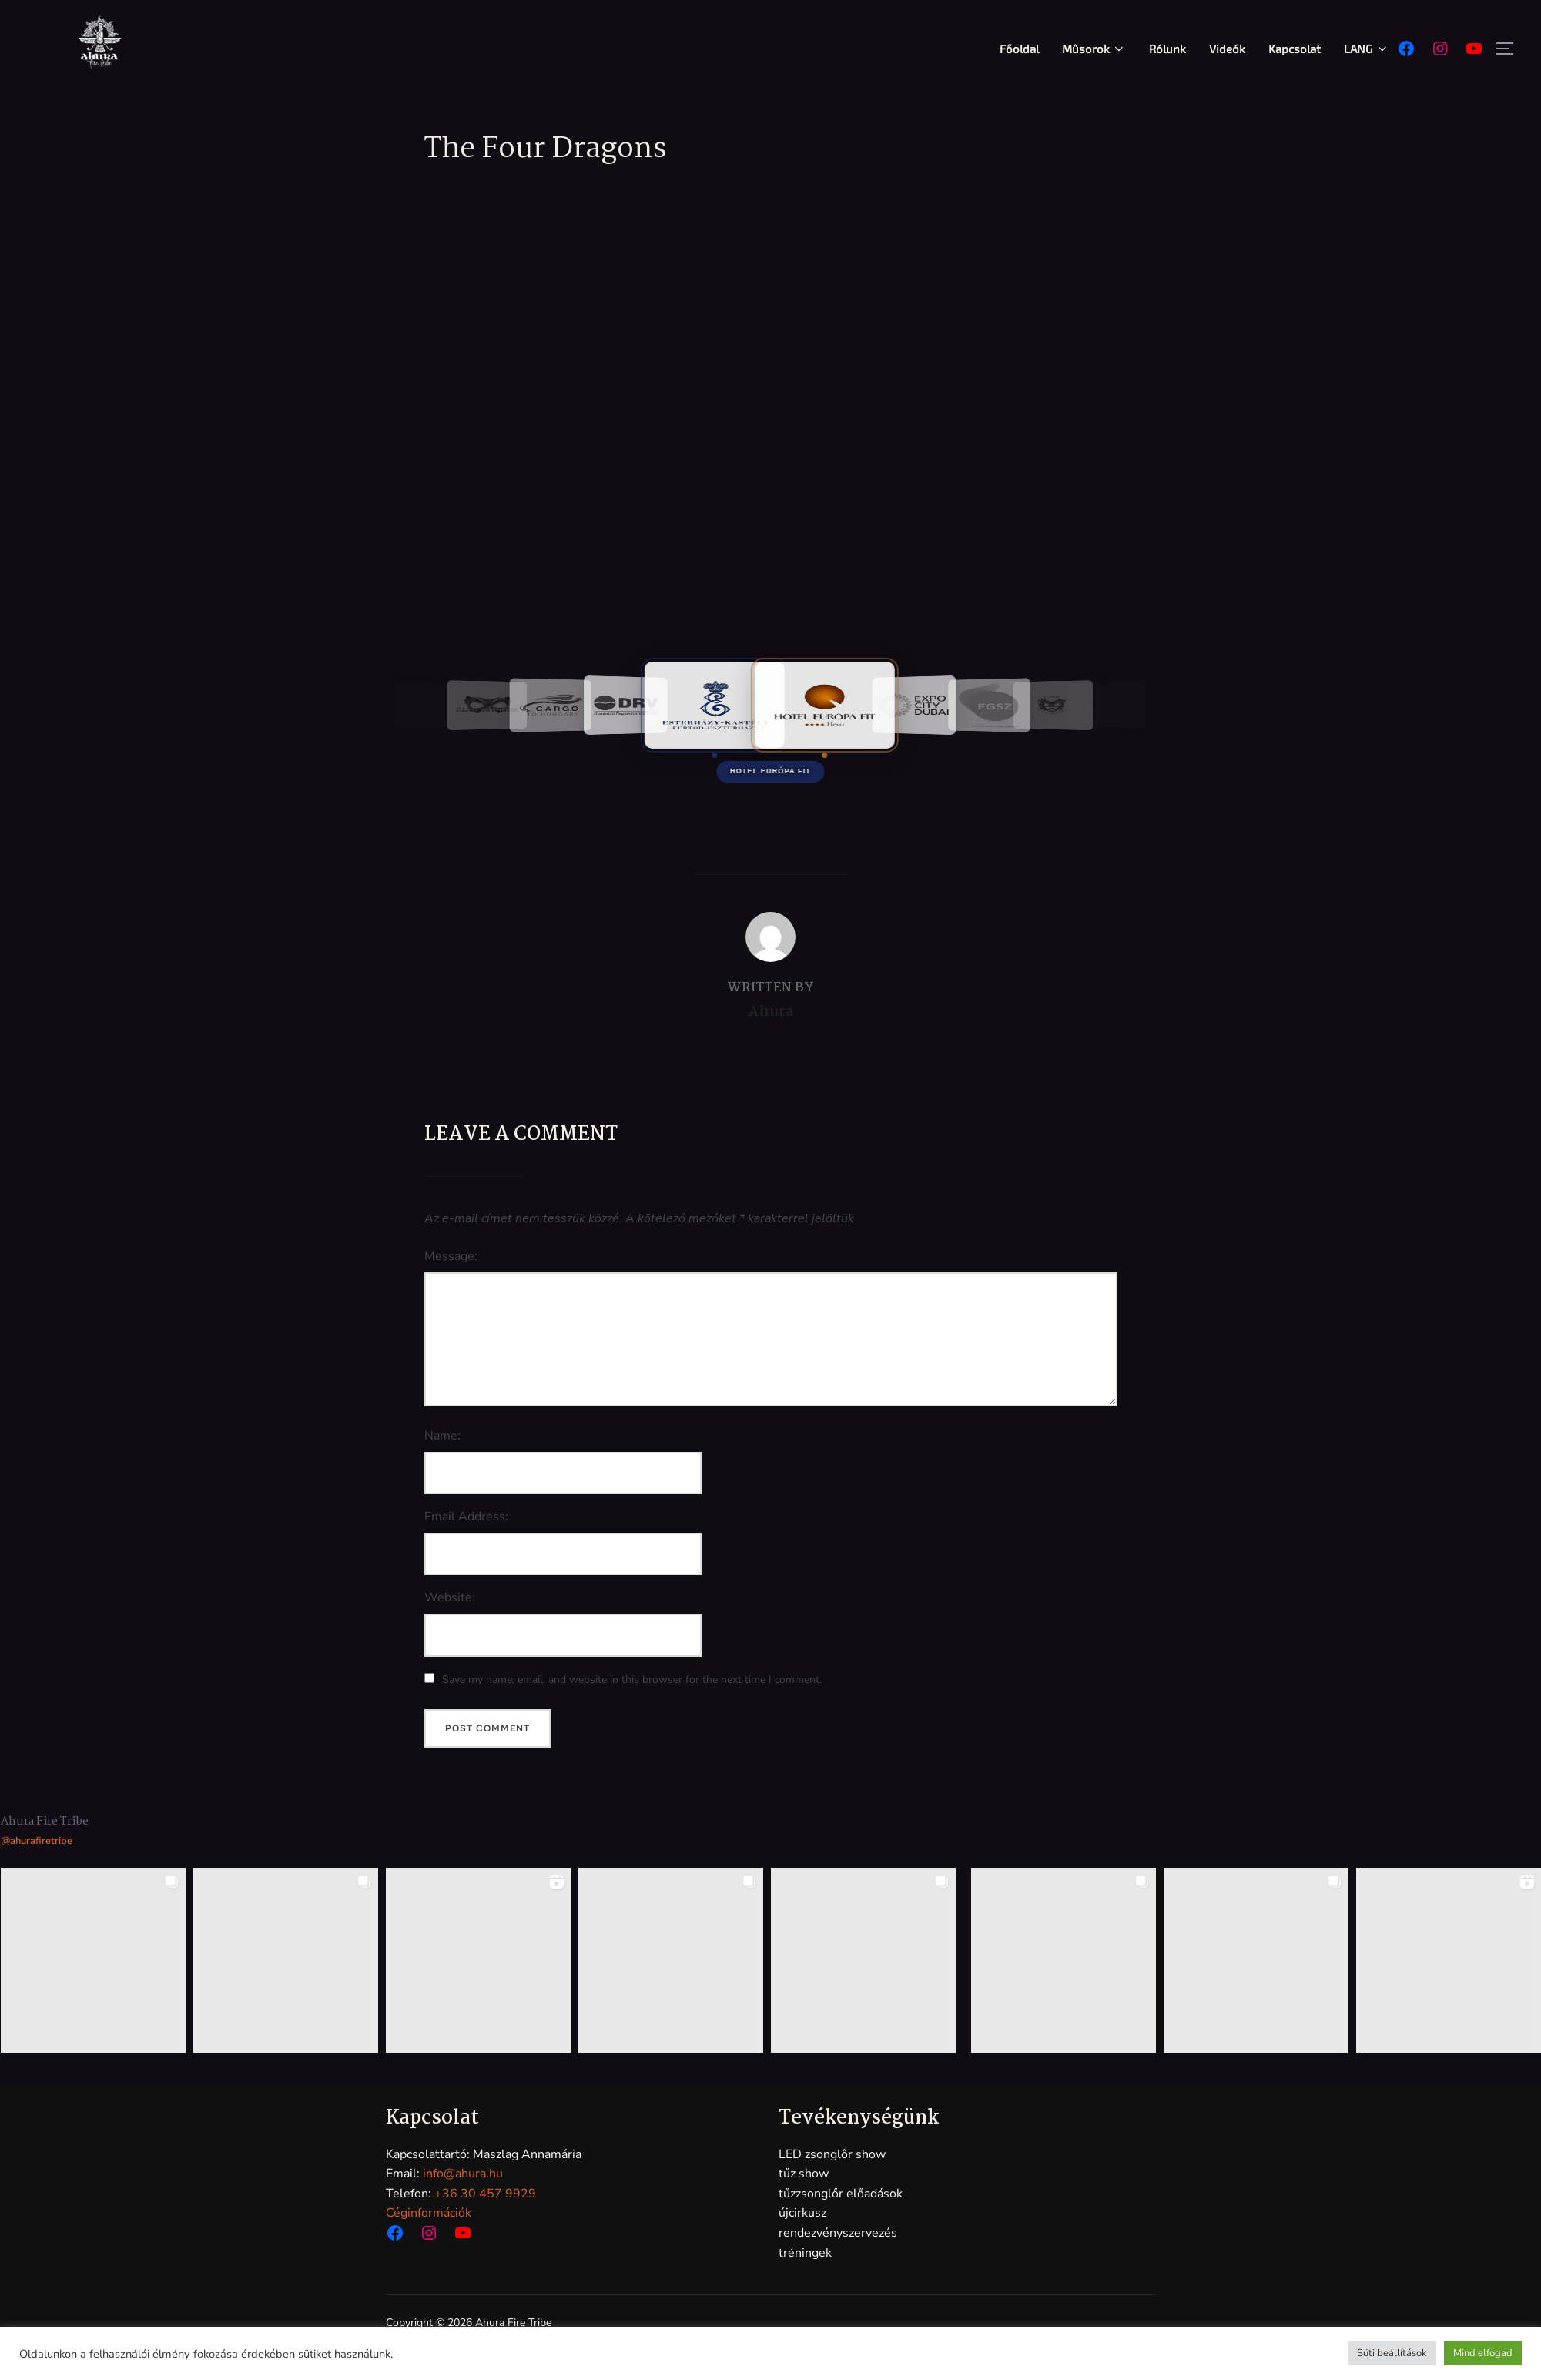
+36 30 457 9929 (485, 2193)
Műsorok (1094, 48)
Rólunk (1167, 48)
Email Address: (466, 1516)
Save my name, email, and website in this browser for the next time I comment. (632, 1679)
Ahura (771, 1012)
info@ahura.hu (463, 2173)
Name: (442, 1435)
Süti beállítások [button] (1392, 2353)
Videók (1227, 48)
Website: (449, 1597)
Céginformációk (428, 2212)
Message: (450, 1256)
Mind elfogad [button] (1483, 2353)
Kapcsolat (1294, 48)
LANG (1366, 48)
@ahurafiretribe (36, 1841)
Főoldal (1019, 48)
